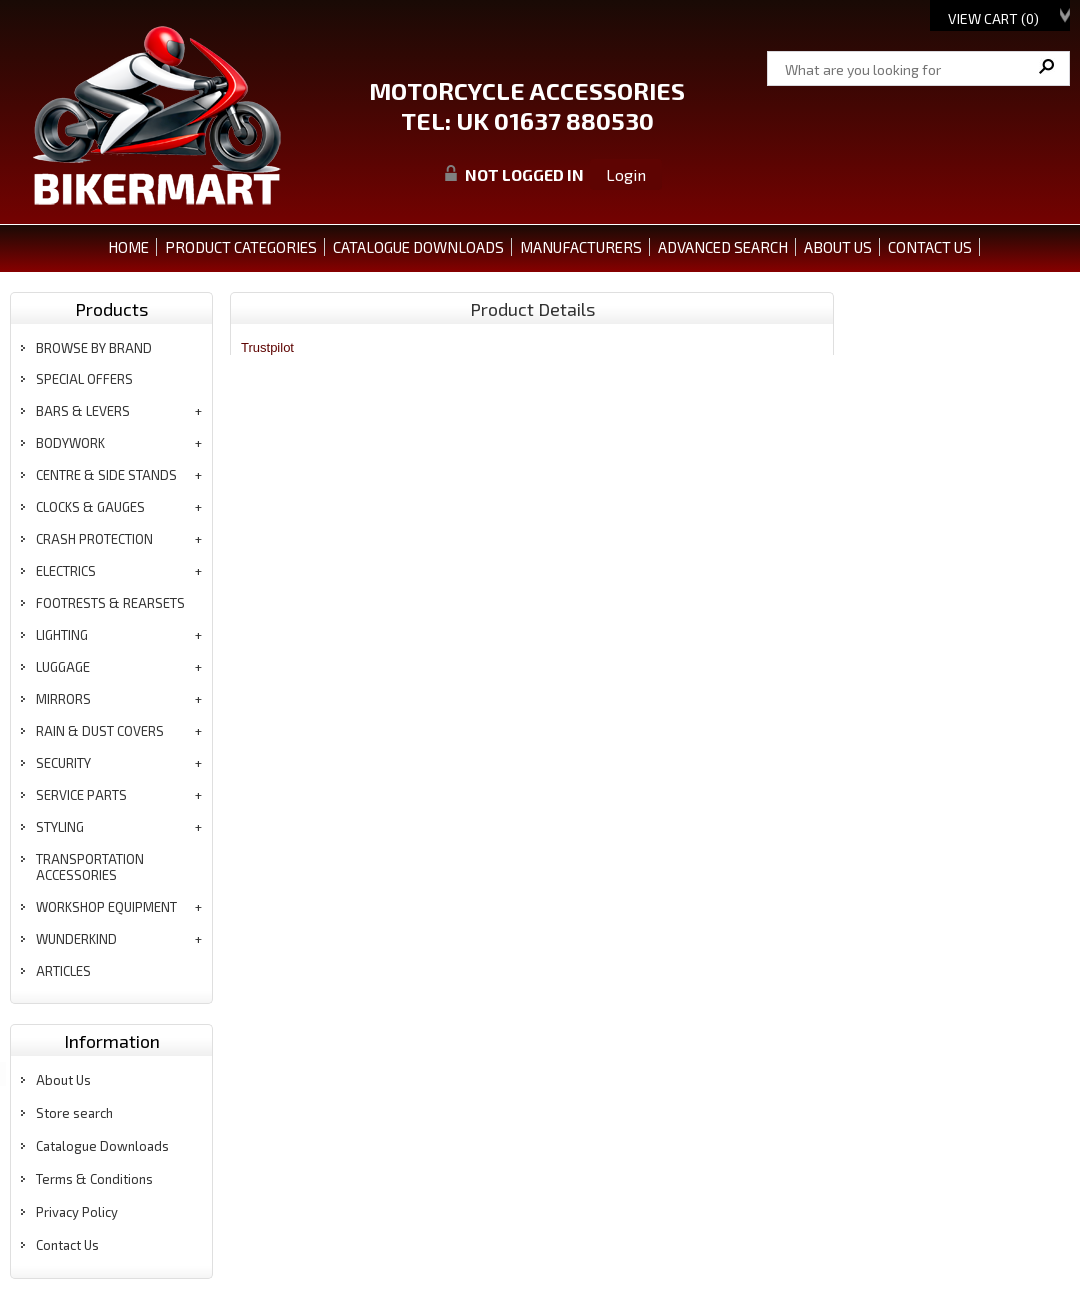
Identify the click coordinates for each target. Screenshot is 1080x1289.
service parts (81, 795)
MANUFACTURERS (581, 247)
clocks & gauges (90, 507)
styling (60, 827)
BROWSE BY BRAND (94, 348)
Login (626, 174)
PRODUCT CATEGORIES (241, 247)
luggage (63, 667)
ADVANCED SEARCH (723, 247)
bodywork (70, 443)
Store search (74, 1113)
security (63, 763)
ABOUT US (838, 247)
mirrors (63, 699)
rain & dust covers (100, 731)
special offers (84, 379)
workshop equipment (106, 907)
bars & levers (83, 411)
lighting (62, 635)
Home (128, 247)
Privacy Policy (77, 1212)
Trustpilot (267, 347)
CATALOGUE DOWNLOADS (418, 247)
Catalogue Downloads (102, 1146)
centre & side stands (106, 475)
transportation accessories (90, 867)
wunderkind (76, 939)
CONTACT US (930, 247)
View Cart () (993, 18)
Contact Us (67, 1245)
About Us (63, 1080)
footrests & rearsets (110, 603)
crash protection (94, 539)
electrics (66, 571)
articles (63, 971)
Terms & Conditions (94, 1179)
